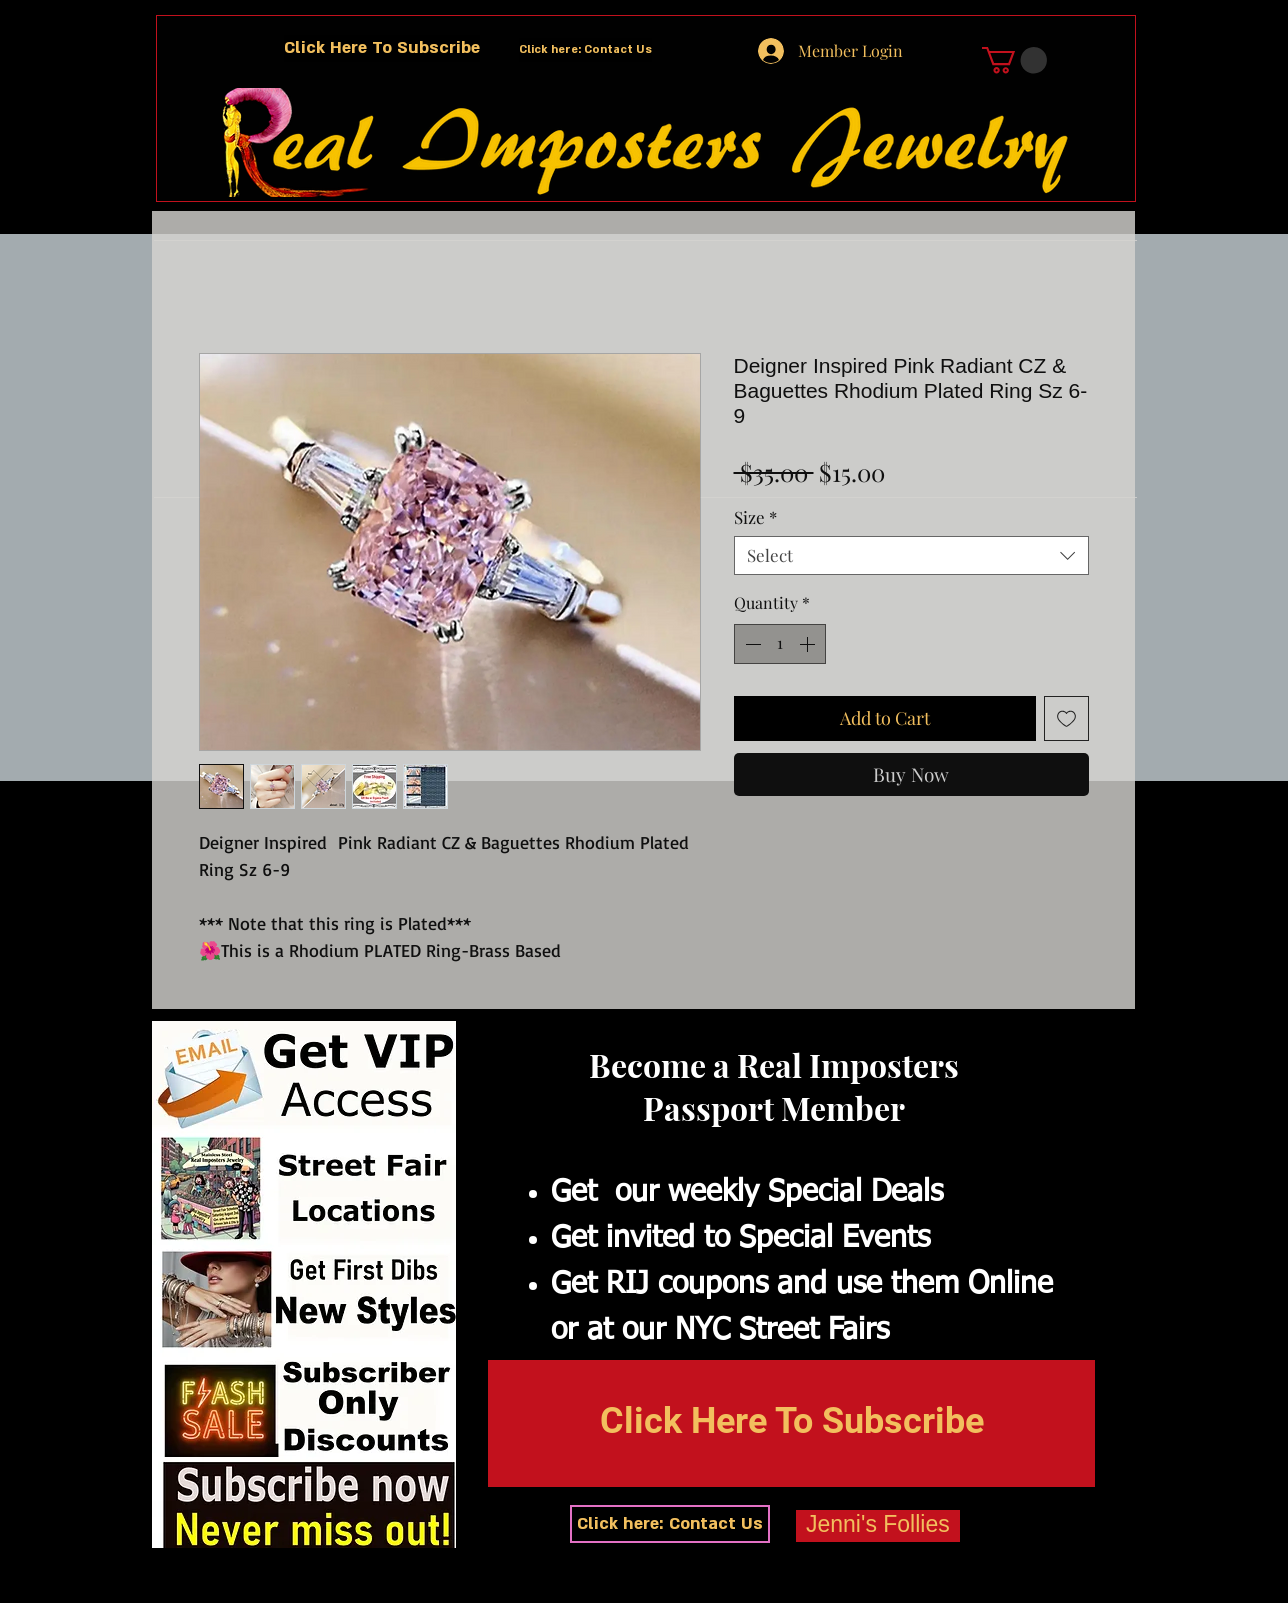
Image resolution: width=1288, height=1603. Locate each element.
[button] (382, 48)
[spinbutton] (780, 644)
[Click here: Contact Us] (585, 50)
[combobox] (911, 555)
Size (755, 517)
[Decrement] (751, 644)
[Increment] (809, 644)
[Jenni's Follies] (878, 1526)
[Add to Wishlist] (1066, 718)
